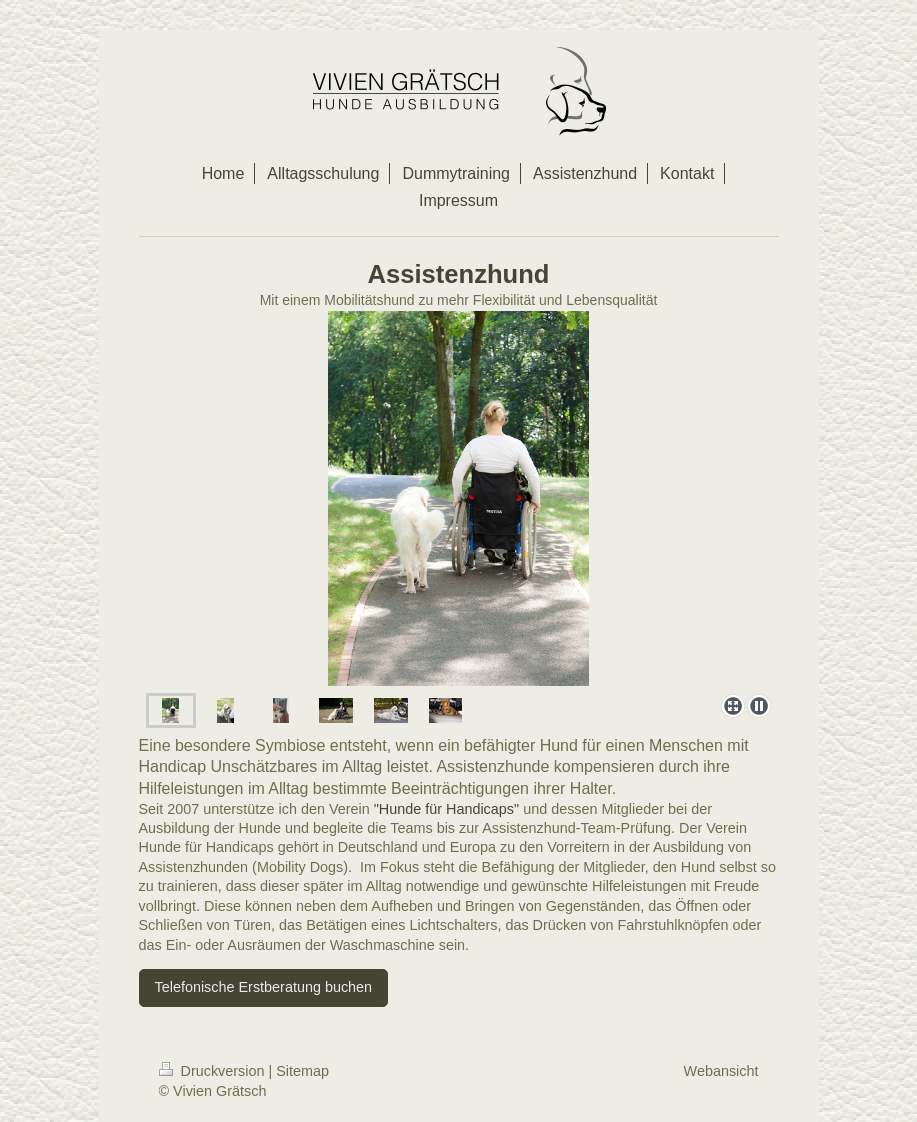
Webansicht (721, 1071)
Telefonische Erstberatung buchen (264, 987)
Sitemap (302, 1071)
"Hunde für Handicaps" (446, 809)
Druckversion (214, 1071)
